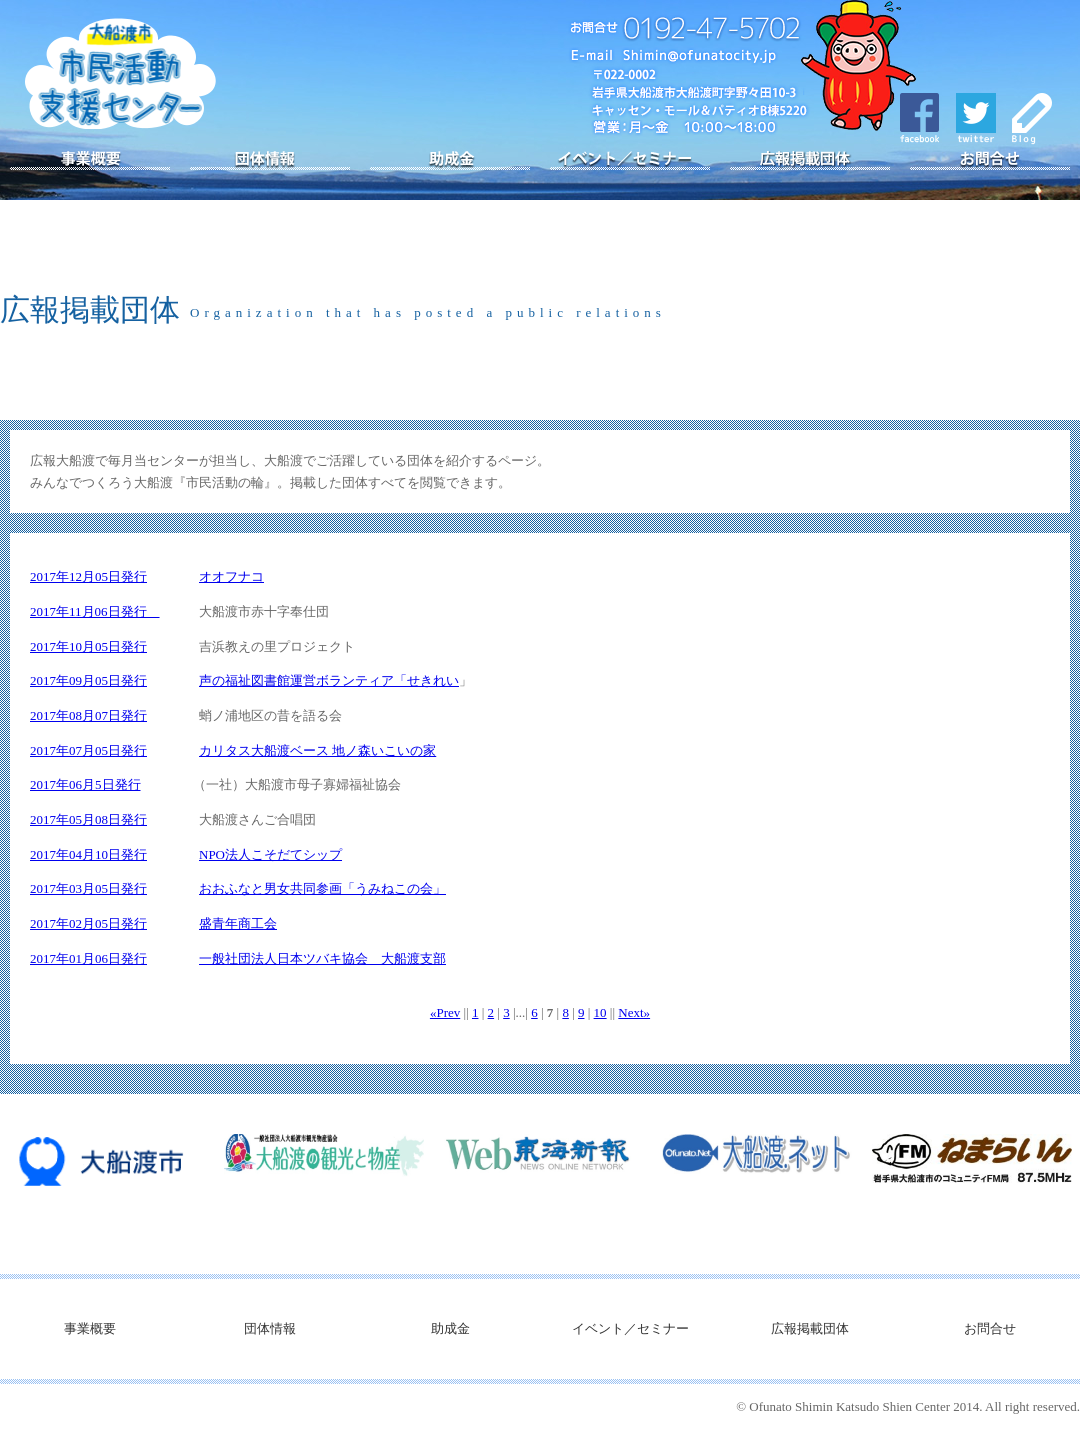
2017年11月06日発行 (95, 611)
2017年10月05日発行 (88, 646)
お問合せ (990, 160)
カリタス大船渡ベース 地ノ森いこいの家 (317, 750)
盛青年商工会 (238, 923)
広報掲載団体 (810, 160)
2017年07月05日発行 (88, 750)
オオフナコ (231, 576)
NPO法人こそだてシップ (270, 854)
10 (600, 1012)
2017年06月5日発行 (85, 784)
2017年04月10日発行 (88, 854)
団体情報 (270, 160)
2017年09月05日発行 (88, 680)
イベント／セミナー (630, 160)
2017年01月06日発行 (88, 958)
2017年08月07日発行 (88, 715)
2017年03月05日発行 (88, 888)
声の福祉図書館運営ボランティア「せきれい (329, 680)
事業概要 (90, 160)
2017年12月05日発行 (88, 576)
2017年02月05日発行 (88, 923)
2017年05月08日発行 (88, 819)
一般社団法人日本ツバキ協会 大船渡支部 (322, 958)
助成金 (450, 160)
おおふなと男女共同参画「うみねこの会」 (322, 888)
